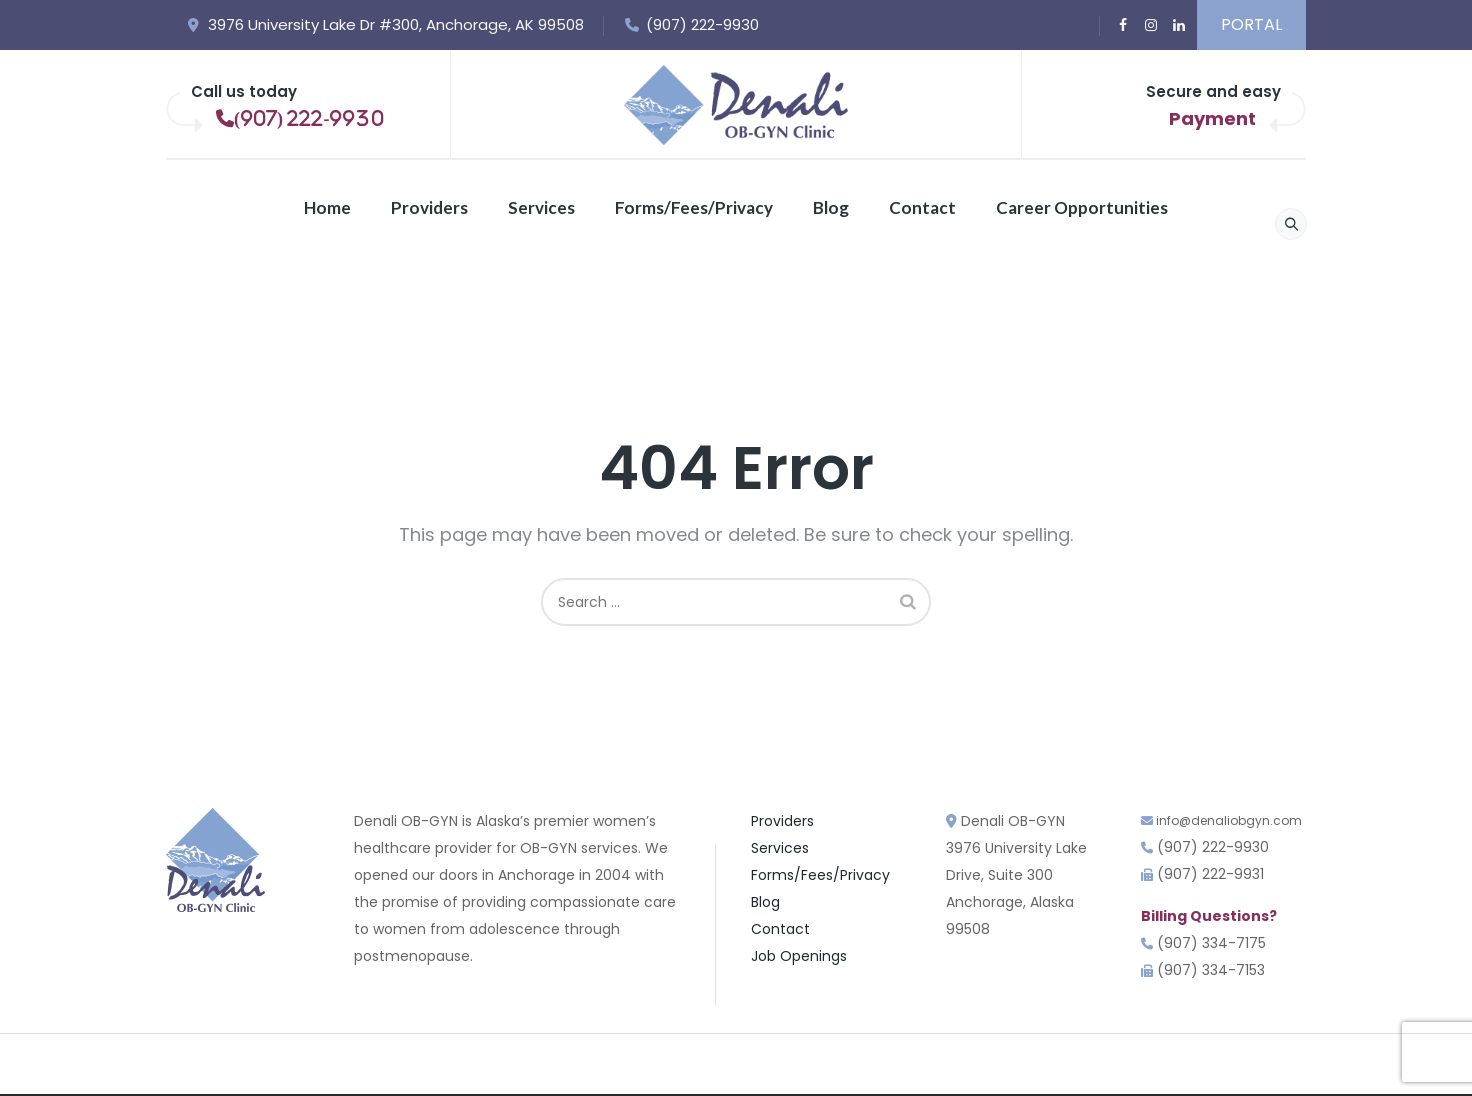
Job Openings (799, 956)
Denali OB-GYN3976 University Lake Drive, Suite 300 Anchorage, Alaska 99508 (1016, 875)
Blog (831, 207)
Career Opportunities (1082, 207)
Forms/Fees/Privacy (694, 207)
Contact (922, 207)
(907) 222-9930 (691, 24)
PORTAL (1251, 24)
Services (541, 207)
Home (327, 207)
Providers (429, 207)
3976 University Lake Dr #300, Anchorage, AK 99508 (385, 24)
